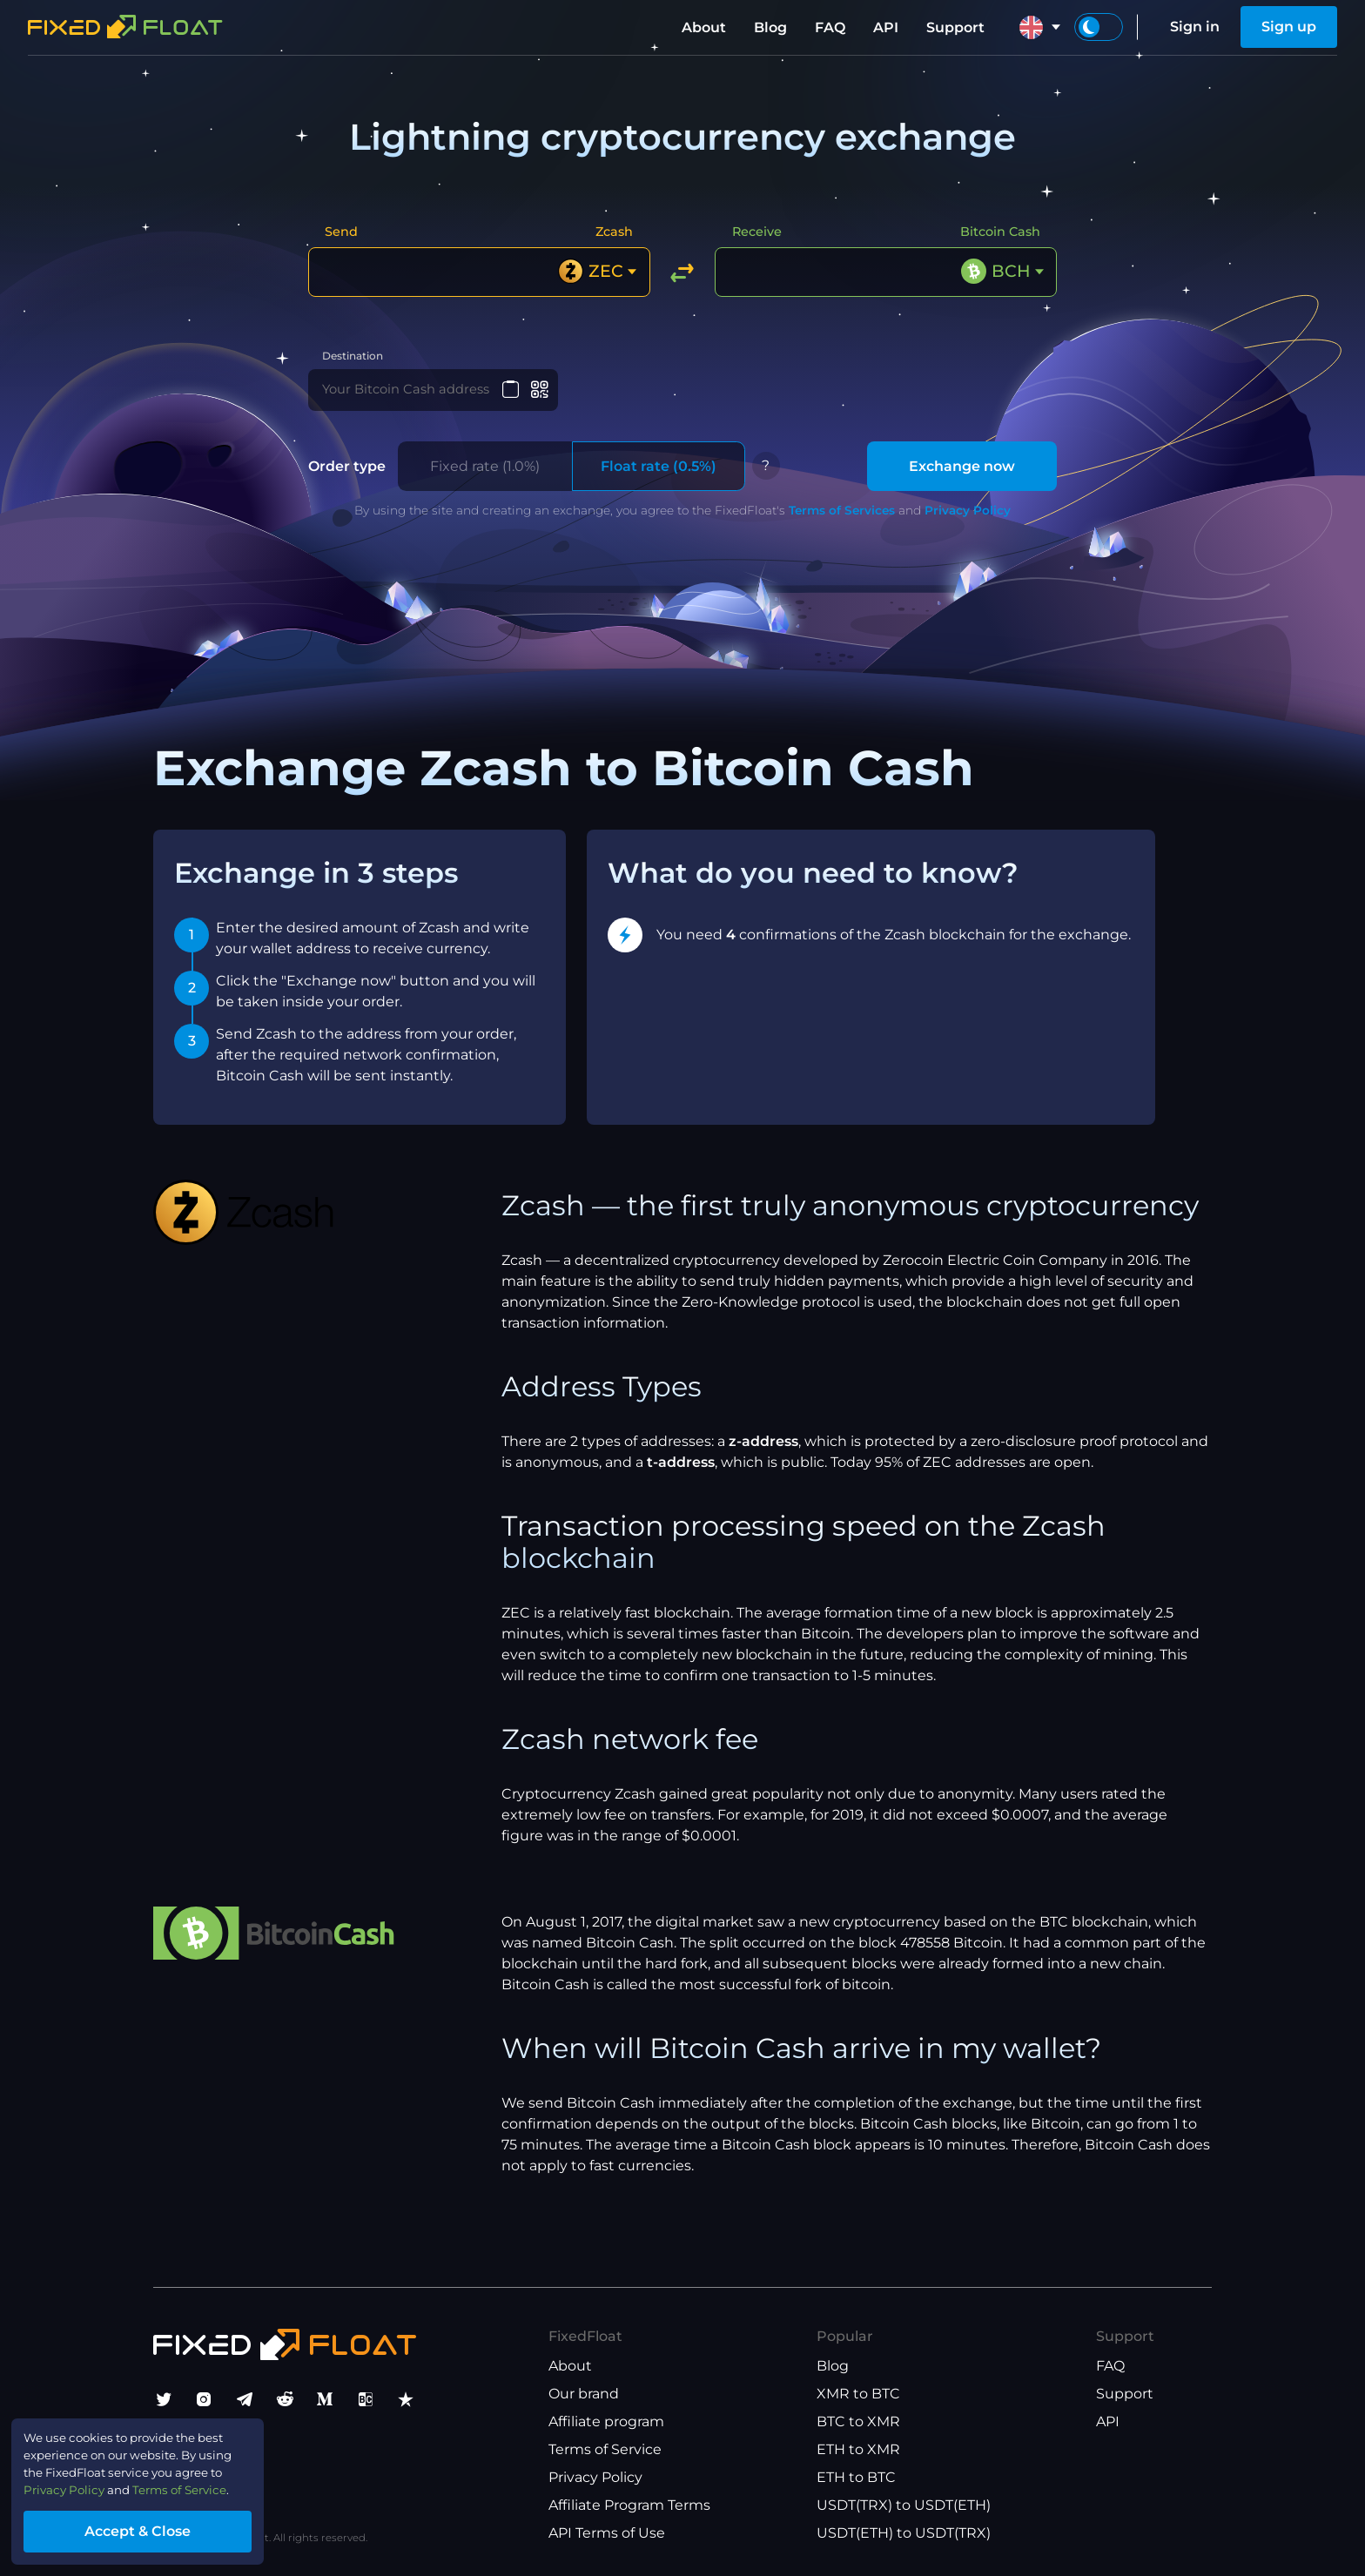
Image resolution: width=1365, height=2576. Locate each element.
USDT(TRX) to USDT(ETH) (904, 2505)
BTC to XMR (858, 2421)
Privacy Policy (968, 522)
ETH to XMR (858, 2449)
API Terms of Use (606, 2533)
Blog (770, 27)
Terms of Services (842, 522)
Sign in (1195, 26)
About (704, 27)
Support (955, 27)
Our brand (583, 2393)
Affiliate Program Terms (629, 2505)
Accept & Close (165, 2527)
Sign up (1288, 26)
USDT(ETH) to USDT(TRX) (904, 2533)
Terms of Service (605, 2449)
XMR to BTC (858, 2393)
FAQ (830, 27)
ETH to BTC (856, 2477)
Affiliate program (606, 2421)
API (885, 27)
